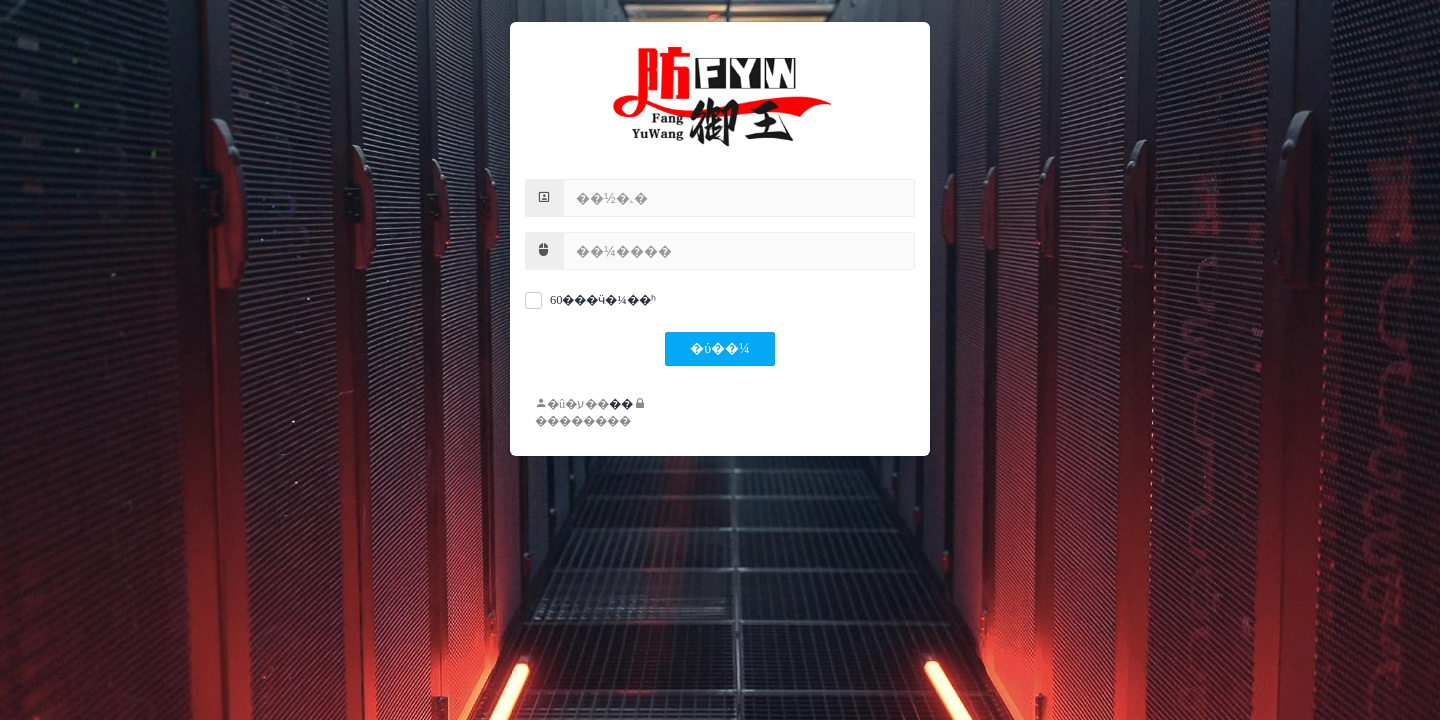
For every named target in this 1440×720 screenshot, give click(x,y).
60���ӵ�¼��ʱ (603, 300)
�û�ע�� (572, 404)
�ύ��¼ (719, 348)
